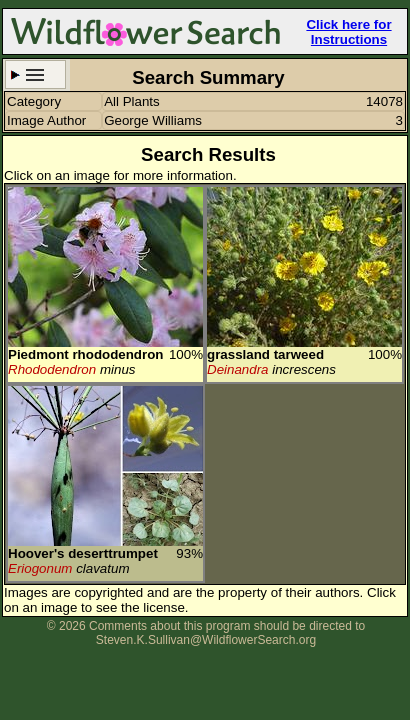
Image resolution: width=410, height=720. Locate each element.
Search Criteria (35, 74)
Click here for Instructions (348, 32)
